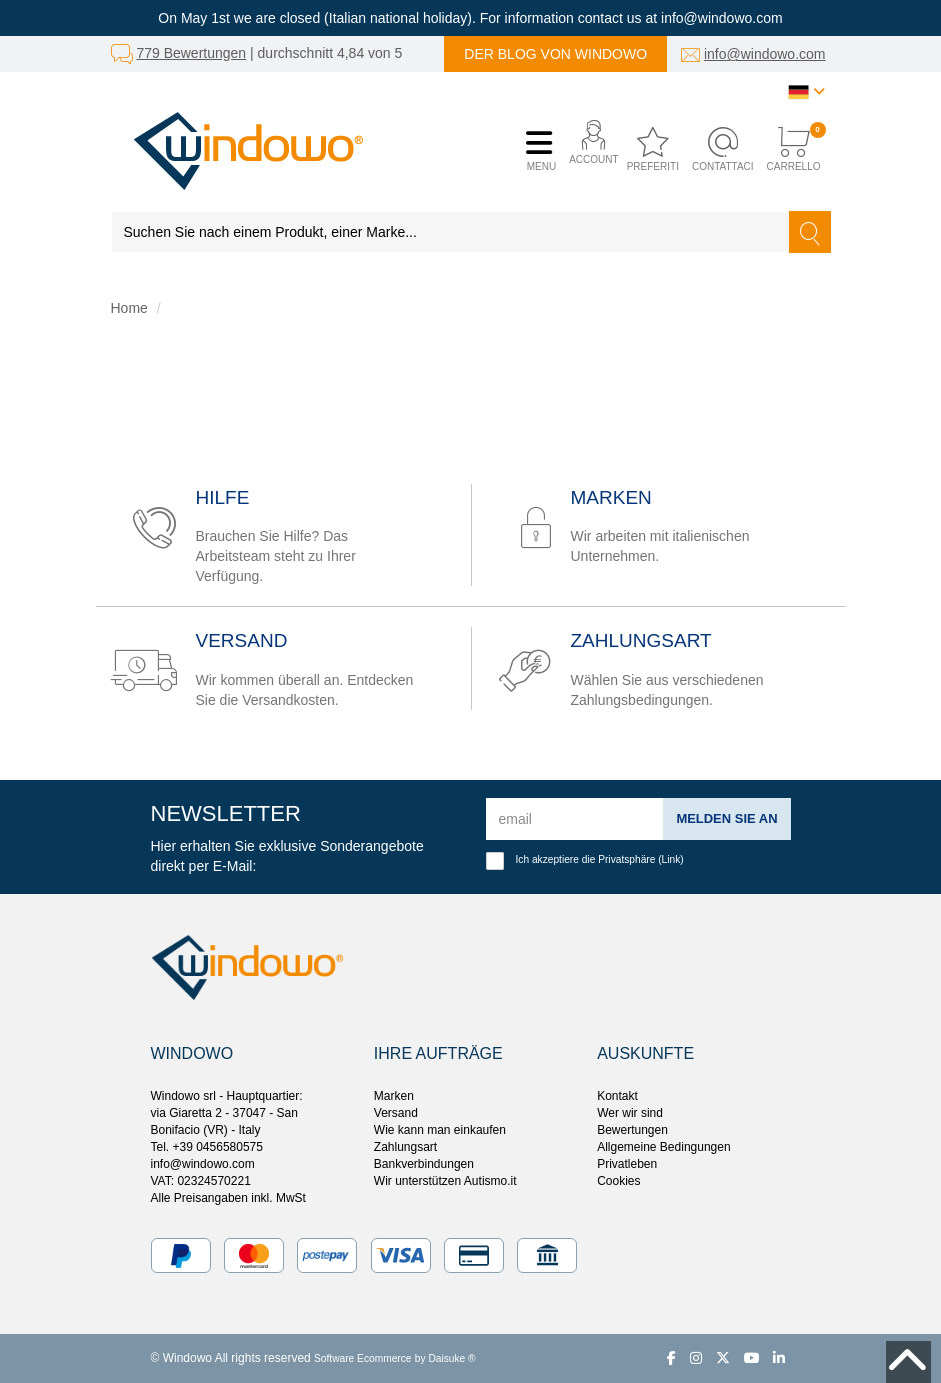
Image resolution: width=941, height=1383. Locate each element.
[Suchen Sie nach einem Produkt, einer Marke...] (450, 232)
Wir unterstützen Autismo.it (445, 1181)
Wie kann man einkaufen (440, 1130)
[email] (571, 819)
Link (671, 859)
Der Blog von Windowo (555, 54)
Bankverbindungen (424, 1164)
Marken (394, 1096)
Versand (396, 1113)
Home (129, 308)
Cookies (618, 1181)
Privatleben (627, 1164)
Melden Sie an (722, 818)
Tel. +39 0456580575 (207, 1147)
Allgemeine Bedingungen (663, 1147)
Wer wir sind (630, 1113)
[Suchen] (810, 232)
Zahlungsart (405, 1147)
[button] (588, 150)
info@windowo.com (765, 54)
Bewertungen (632, 1130)
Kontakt (617, 1096)
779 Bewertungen (191, 53)
